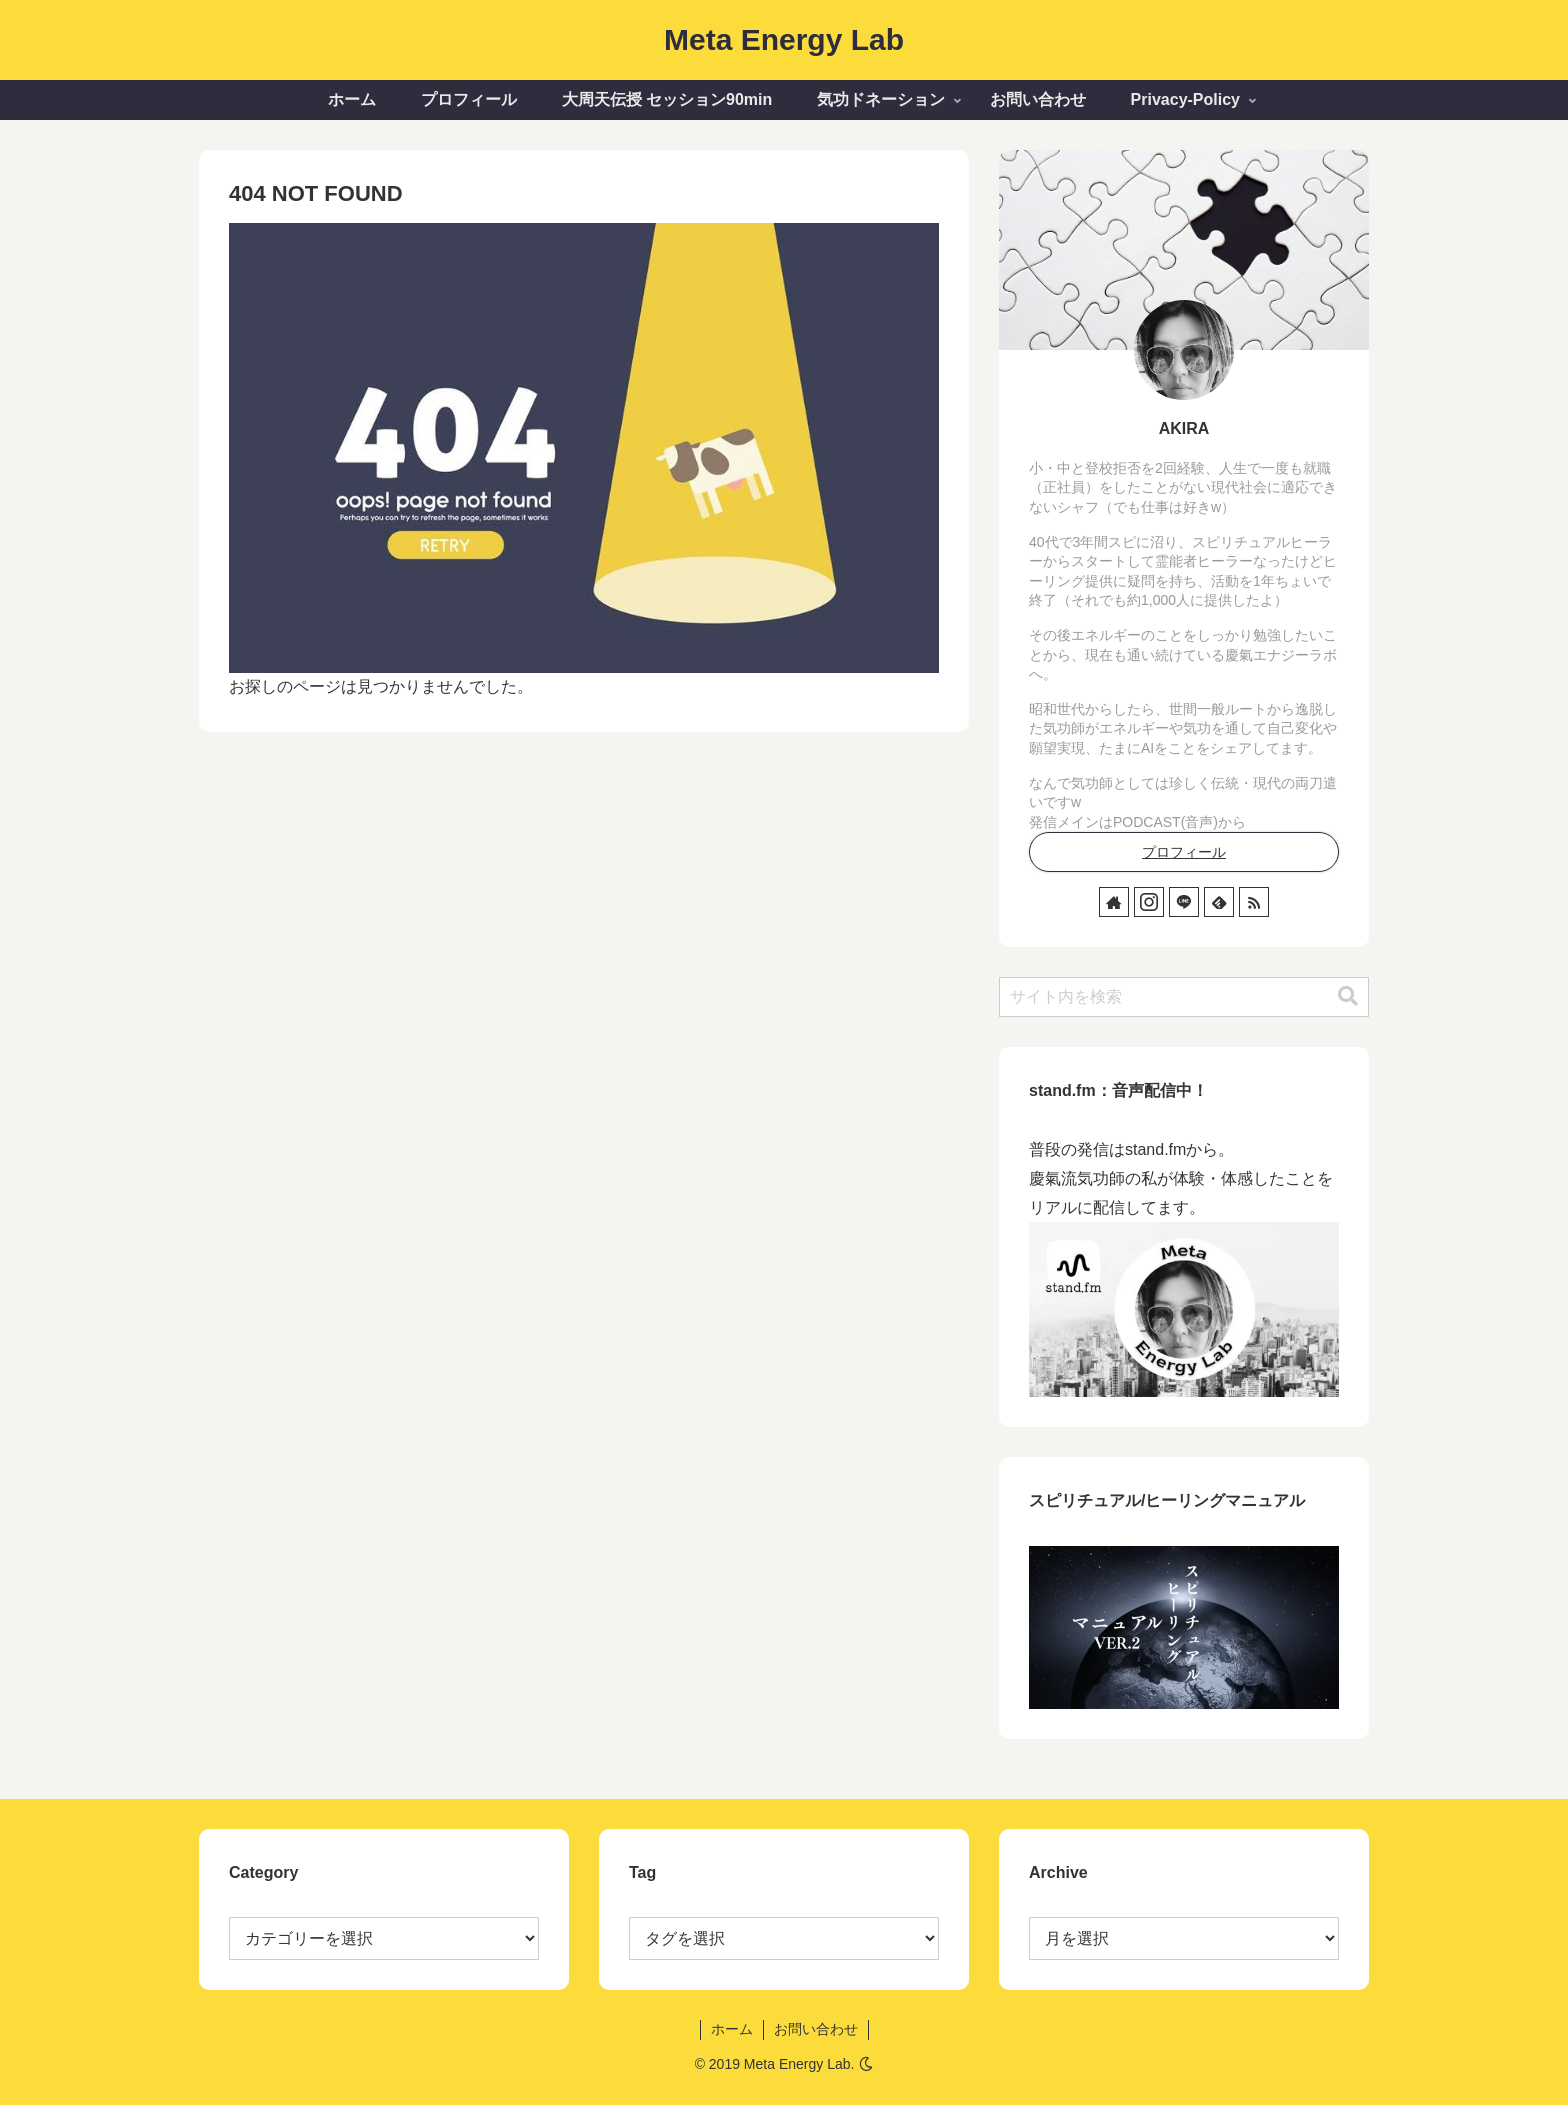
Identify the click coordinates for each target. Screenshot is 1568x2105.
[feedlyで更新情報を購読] (1219, 902)
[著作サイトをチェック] (1114, 902)
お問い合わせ (816, 2029)
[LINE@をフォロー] (1184, 902)
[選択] (784, 1938)
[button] (1348, 996)
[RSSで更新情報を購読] (1254, 902)
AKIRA (1184, 428)
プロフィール (1184, 852)
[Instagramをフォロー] (1149, 902)
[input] (1184, 997)
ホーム (732, 2029)
